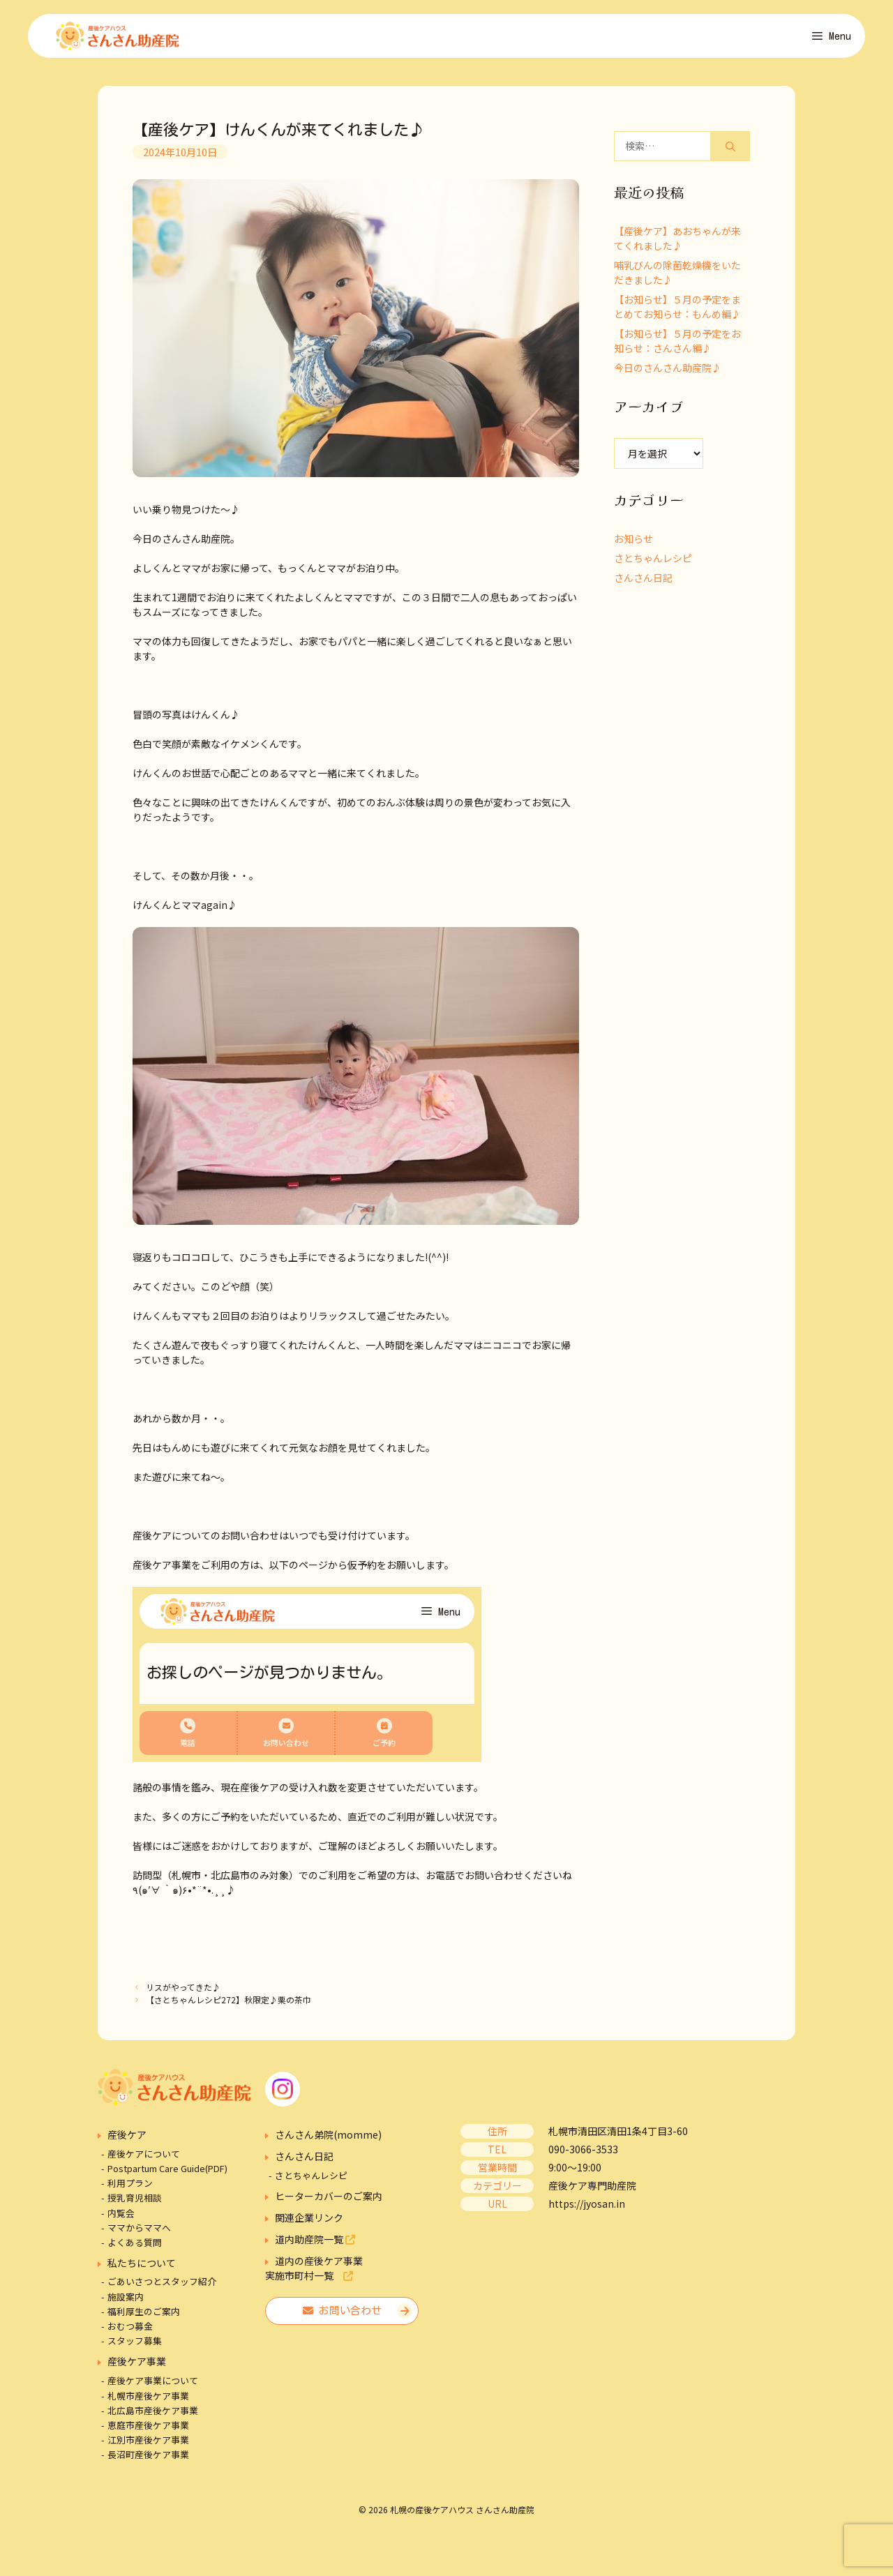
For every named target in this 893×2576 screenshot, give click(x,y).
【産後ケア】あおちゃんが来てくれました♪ (677, 243)
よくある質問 (134, 2247)
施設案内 (125, 2301)
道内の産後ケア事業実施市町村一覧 (314, 2273)
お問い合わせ (342, 2315)
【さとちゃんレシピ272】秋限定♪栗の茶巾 (228, 2004)
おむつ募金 (130, 2330)
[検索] (730, 151)
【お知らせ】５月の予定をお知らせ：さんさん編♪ (677, 345)
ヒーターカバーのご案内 (328, 2201)
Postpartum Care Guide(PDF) (167, 2173)
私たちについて (141, 2268)
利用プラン (130, 2187)
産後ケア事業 (136, 2366)
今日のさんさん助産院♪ (667, 372)
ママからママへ (139, 2232)
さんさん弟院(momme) (328, 2139)
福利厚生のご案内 (143, 2316)
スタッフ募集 (134, 2345)
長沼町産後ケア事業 (148, 2459)
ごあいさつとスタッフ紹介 (161, 2286)
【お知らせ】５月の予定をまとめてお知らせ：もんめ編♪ (677, 311)
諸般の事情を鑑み (172, 1792)
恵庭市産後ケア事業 (148, 2429)
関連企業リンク (309, 2222)
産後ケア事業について (152, 2385)
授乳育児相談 (134, 2202)
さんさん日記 (643, 582)
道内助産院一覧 (315, 2244)
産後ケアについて (143, 2158)
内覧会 (121, 2217)
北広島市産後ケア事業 (152, 2415)
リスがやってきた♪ (183, 1992)
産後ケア (127, 2139)
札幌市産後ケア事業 (148, 2400)
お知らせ (633, 543)
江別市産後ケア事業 (148, 2444)
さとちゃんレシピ (653, 563)
